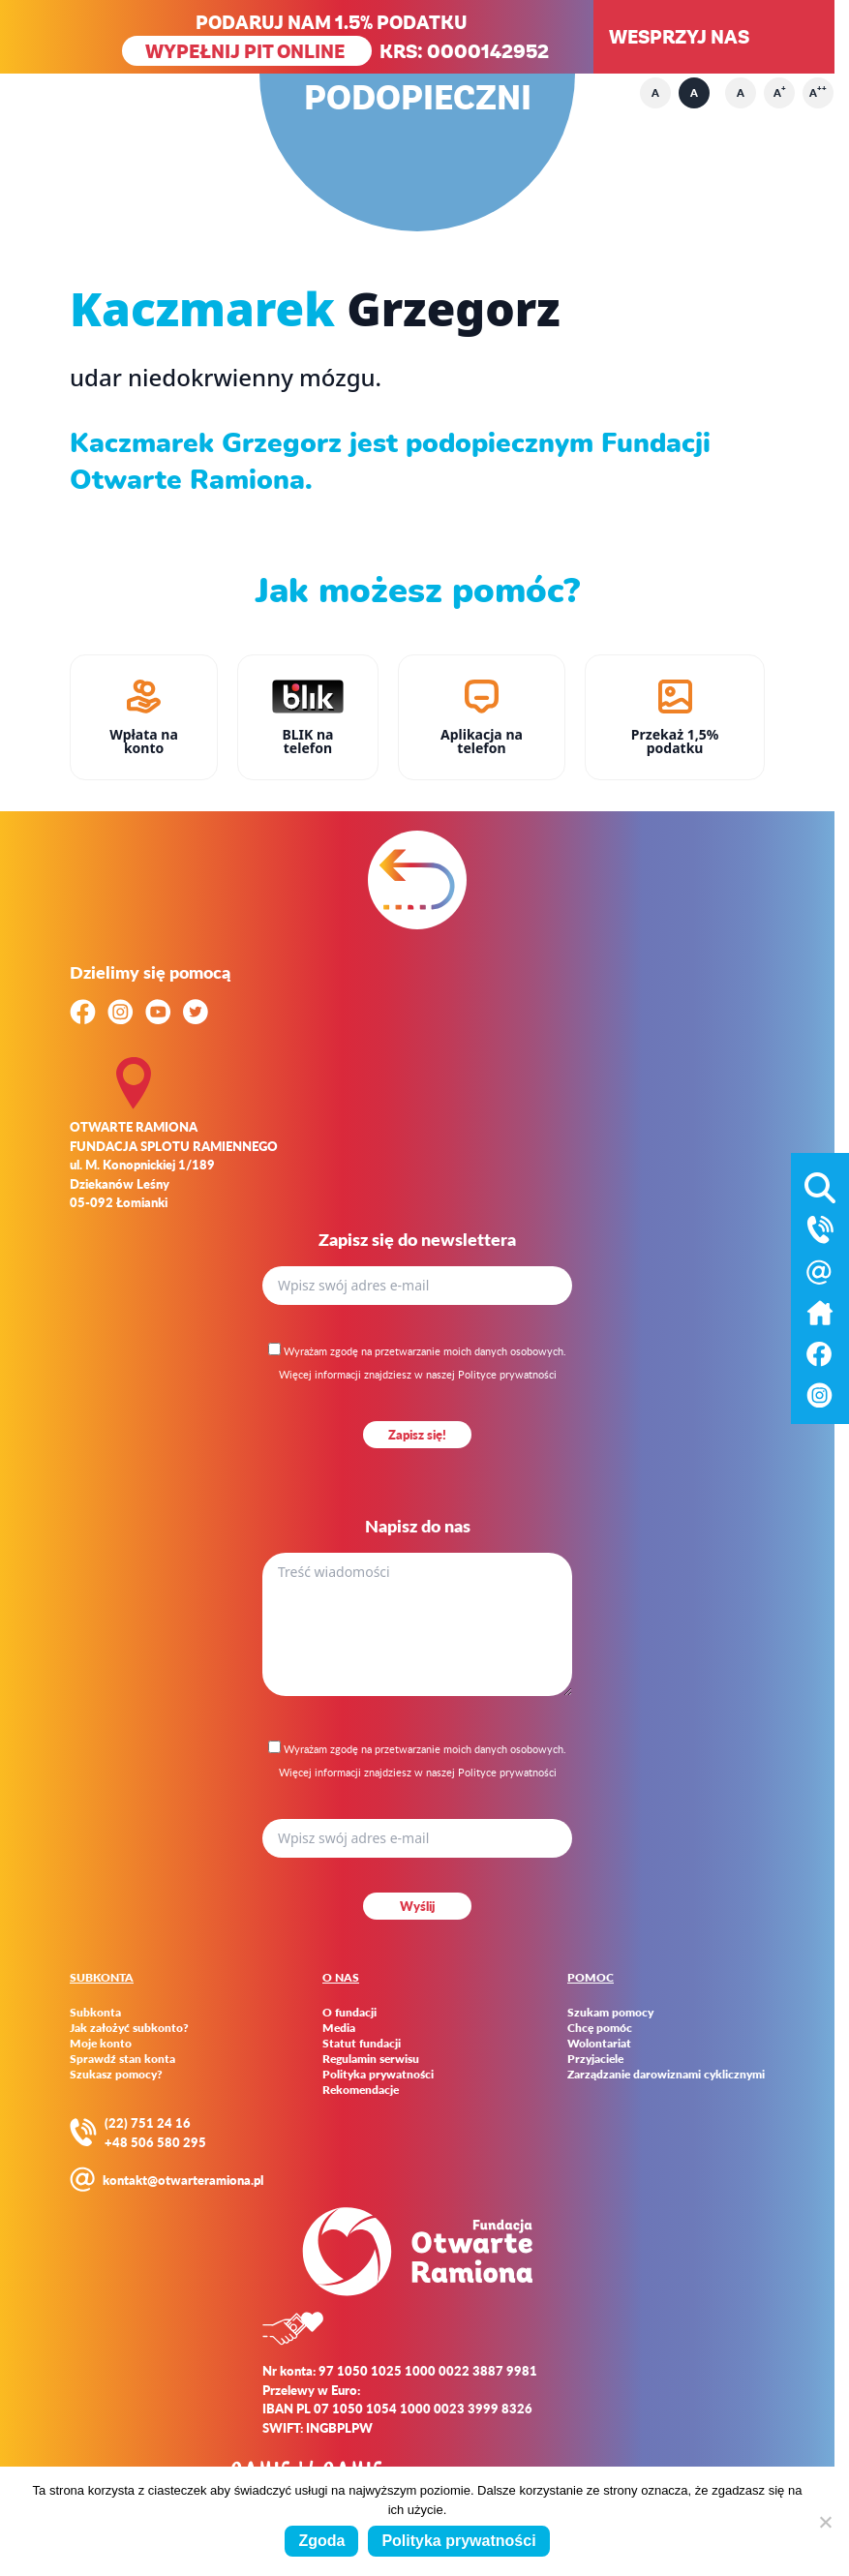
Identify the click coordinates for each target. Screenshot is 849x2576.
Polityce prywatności (507, 1374)
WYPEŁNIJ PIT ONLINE (247, 51)
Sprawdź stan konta (122, 2059)
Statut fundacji (361, 2043)
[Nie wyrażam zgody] (824, 2521)
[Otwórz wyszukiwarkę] (820, 1184)
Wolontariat (599, 2043)
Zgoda (321, 2540)
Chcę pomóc (599, 2028)
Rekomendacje (360, 2090)
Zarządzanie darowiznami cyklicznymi (666, 2074)
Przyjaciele (595, 2059)
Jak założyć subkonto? (129, 2028)
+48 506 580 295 (155, 2142)
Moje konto (101, 2043)
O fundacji (349, 2012)
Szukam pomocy (610, 2012)
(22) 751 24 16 (148, 2122)
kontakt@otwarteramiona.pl (183, 2179)
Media (338, 2028)
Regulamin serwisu (370, 2059)
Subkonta (95, 2012)
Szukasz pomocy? (116, 2074)
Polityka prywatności (378, 2074)
